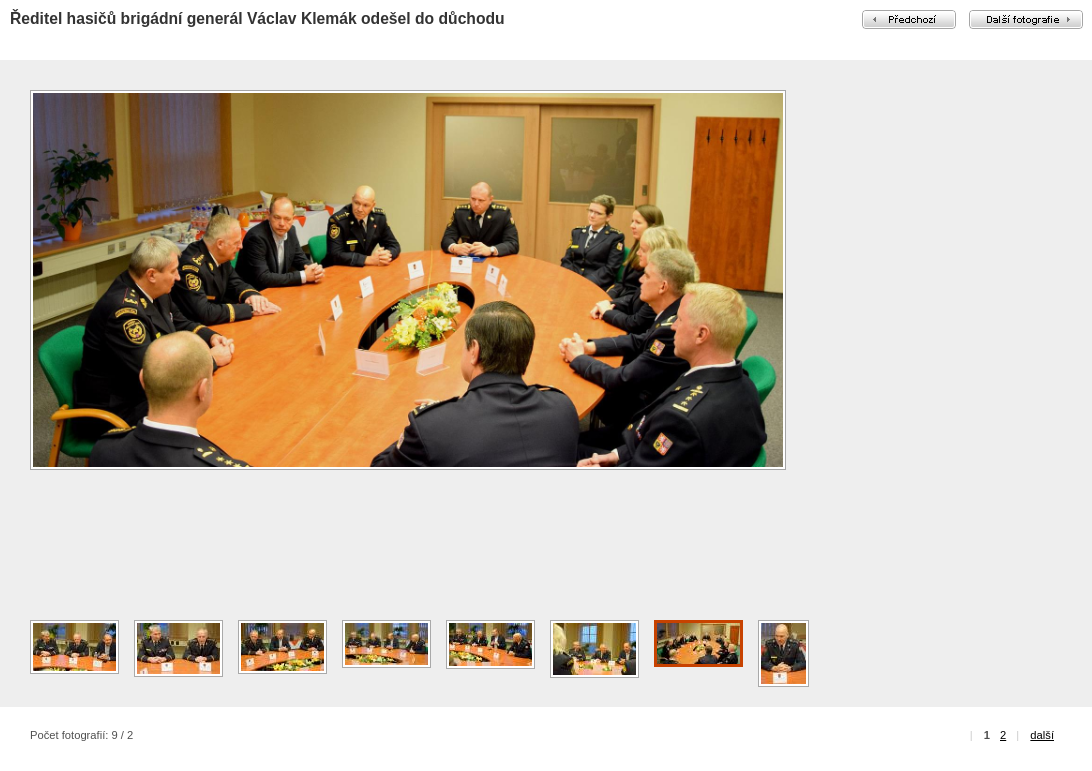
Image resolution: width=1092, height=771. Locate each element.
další (1042, 735)
